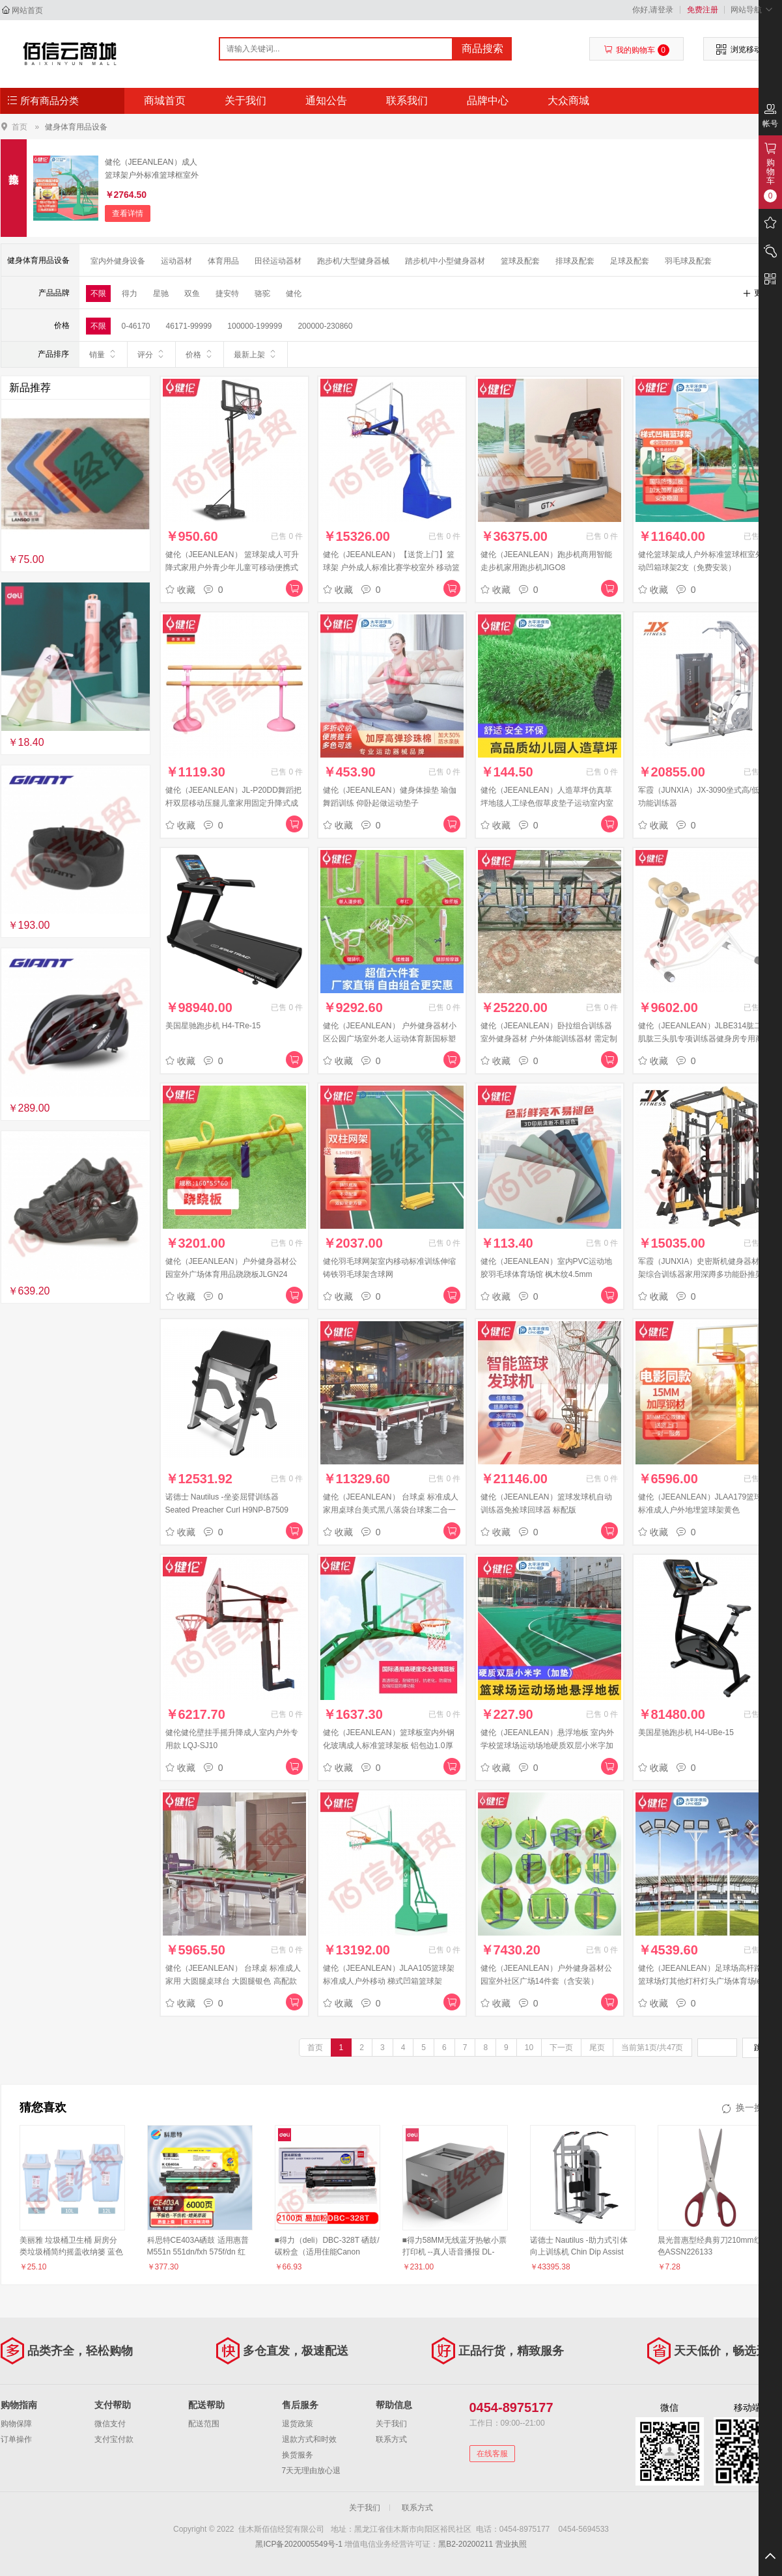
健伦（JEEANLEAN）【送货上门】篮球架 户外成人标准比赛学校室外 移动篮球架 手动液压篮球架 (391, 567)
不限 (98, 293)
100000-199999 (254, 326)
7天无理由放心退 (311, 2470)
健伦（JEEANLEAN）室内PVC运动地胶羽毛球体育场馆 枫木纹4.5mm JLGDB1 (547, 1274)
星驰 (161, 293)
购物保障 (16, 2423)
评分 (151, 354)
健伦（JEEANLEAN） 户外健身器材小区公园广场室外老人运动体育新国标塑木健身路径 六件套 (389, 1038)
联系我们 (407, 100)
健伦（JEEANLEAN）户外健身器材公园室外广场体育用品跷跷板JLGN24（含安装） (231, 1274)
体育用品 (223, 261)
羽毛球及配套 (688, 261)
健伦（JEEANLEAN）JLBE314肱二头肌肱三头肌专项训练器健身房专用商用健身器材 (704, 1038)
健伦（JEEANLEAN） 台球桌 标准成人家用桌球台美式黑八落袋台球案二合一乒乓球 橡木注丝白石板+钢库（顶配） (391, 1510)
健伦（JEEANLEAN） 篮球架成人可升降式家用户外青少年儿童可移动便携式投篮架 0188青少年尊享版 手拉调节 (232, 567)
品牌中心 (488, 100)
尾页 (597, 2047)
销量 (103, 354)
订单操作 (16, 2439)
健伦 (293, 293)
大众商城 (568, 100)
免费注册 (702, 9)
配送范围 (203, 2423)
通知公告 (326, 100)
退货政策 (297, 2423)
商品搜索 (482, 48)
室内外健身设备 (118, 261)
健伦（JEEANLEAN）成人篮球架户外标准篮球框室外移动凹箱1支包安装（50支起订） (152, 170)
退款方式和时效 (309, 2439)
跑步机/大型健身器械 (353, 261)
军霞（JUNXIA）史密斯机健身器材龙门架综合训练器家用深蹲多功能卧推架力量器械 (706, 1274)
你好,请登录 (652, 9)
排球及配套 (574, 261)
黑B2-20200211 (465, 2544)
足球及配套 (629, 261)
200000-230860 (325, 326)
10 (529, 2047)
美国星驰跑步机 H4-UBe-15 (686, 1732)
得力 (129, 293)
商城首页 (165, 100)
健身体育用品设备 (76, 126)
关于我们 (245, 100)
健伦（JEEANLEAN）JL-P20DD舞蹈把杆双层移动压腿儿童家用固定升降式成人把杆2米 (233, 803)
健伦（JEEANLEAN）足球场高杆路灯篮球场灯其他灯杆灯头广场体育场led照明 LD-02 (706, 1981)
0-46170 (136, 326)
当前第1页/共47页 (652, 2047)
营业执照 (511, 2544)
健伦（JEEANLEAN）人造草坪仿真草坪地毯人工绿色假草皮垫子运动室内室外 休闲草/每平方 (547, 803)
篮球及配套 (520, 261)
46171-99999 (189, 326)
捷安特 (227, 293)
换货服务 (297, 2455)
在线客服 (492, 2453)
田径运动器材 (278, 261)
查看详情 (127, 213)
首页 (19, 126)
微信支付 (110, 2423)
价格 (200, 354)
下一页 (561, 2047)
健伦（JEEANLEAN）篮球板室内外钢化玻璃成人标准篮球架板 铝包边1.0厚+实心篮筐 (388, 1745)
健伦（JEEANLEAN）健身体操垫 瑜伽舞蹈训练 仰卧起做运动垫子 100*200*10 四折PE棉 (389, 803)
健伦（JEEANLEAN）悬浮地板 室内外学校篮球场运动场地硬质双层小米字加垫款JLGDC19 (547, 1745)
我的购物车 (636, 50)
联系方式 (391, 2439)
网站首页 (27, 10)
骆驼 (262, 293)
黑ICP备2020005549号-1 (298, 2544)
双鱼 (192, 293)
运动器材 (176, 261)
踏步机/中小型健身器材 (445, 261)
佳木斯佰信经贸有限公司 (70, 53)
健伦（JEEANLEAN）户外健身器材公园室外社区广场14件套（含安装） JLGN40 (546, 1981)
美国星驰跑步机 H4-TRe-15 (213, 1025)
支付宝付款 (113, 2439)
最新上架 (255, 354)
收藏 (180, 589)
